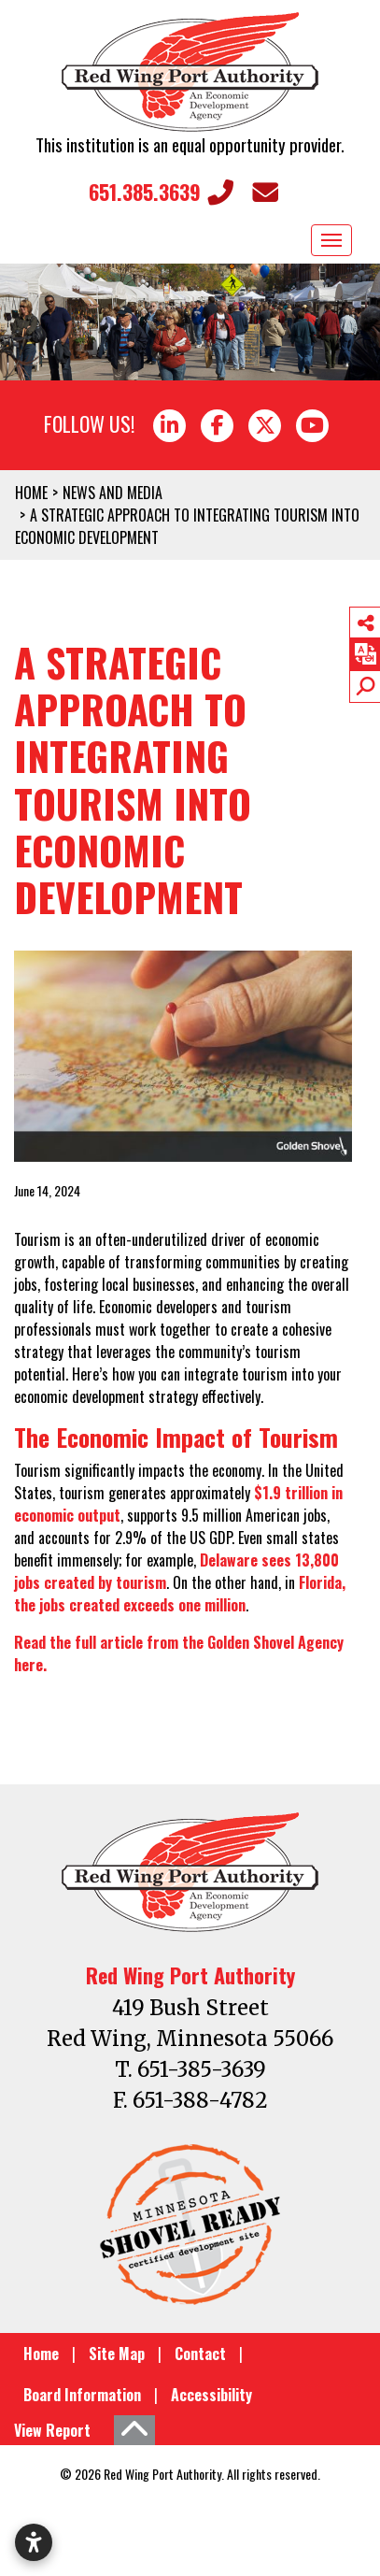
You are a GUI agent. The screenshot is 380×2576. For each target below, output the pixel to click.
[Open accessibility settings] (33, 2542)
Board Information (82, 2394)
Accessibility (211, 2394)
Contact (200, 2353)
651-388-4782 (200, 2100)
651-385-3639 (201, 2069)
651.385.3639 (161, 192)
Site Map (117, 2353)
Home (41, 2353)
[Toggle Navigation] (331, 240)
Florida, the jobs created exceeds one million (179, 1593)
